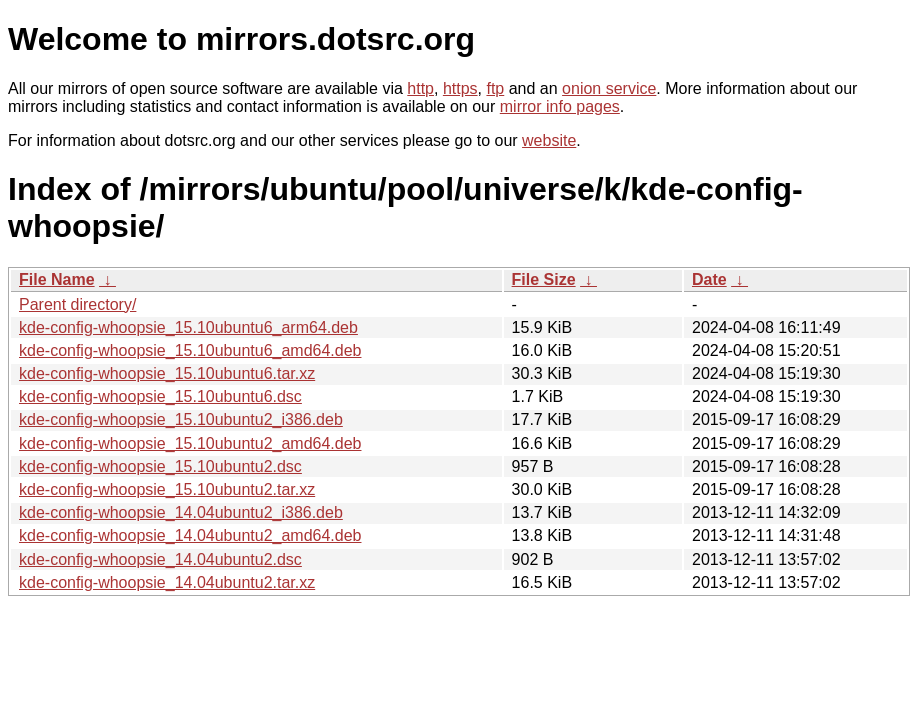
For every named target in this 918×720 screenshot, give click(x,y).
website (549, 140)
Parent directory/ (77, 304)
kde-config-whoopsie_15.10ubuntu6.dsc (160, 396)
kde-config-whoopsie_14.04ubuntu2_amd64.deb (190, 535)
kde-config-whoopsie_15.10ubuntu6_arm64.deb (188, 327)
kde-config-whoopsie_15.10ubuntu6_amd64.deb (190, 350)
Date (709, 279)
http (420, 88)
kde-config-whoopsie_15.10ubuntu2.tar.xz (167, 489)
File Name (57, 279)
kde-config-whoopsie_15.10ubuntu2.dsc (160, 466)
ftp (495, 88)
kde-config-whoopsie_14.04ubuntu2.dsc (160, 559)
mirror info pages (560, 106)
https (460, 88)
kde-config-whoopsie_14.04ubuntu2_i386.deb (181, 512)
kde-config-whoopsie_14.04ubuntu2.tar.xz (167, 582)
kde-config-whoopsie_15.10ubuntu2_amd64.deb (190, 443)
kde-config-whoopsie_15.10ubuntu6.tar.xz (167, 373)
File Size (544, 279)
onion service (609, 88)
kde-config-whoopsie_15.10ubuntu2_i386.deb (181, 419)
